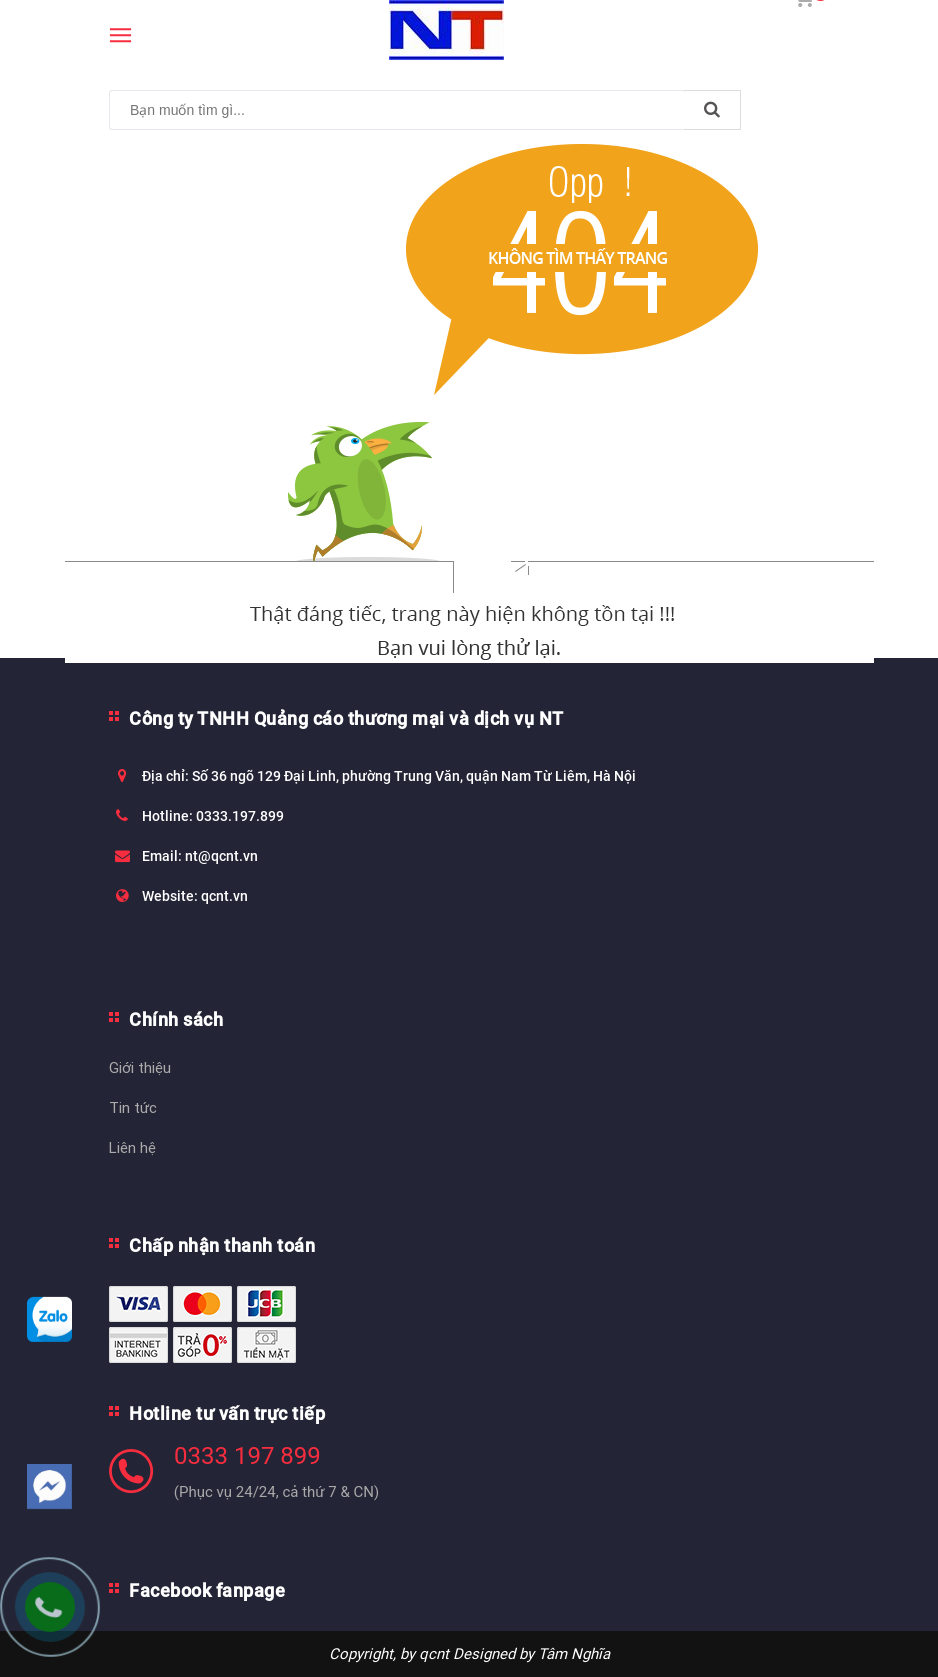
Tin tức (133, 1107)
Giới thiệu (140, 1067)
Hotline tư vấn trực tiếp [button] (227, 1413)
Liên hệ (132, 1147)
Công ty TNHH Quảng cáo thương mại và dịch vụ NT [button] (346, 718)
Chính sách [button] (176, 1019)
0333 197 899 (247, 1456)
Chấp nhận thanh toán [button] (222, 1245)
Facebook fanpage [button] (207, 1590)
